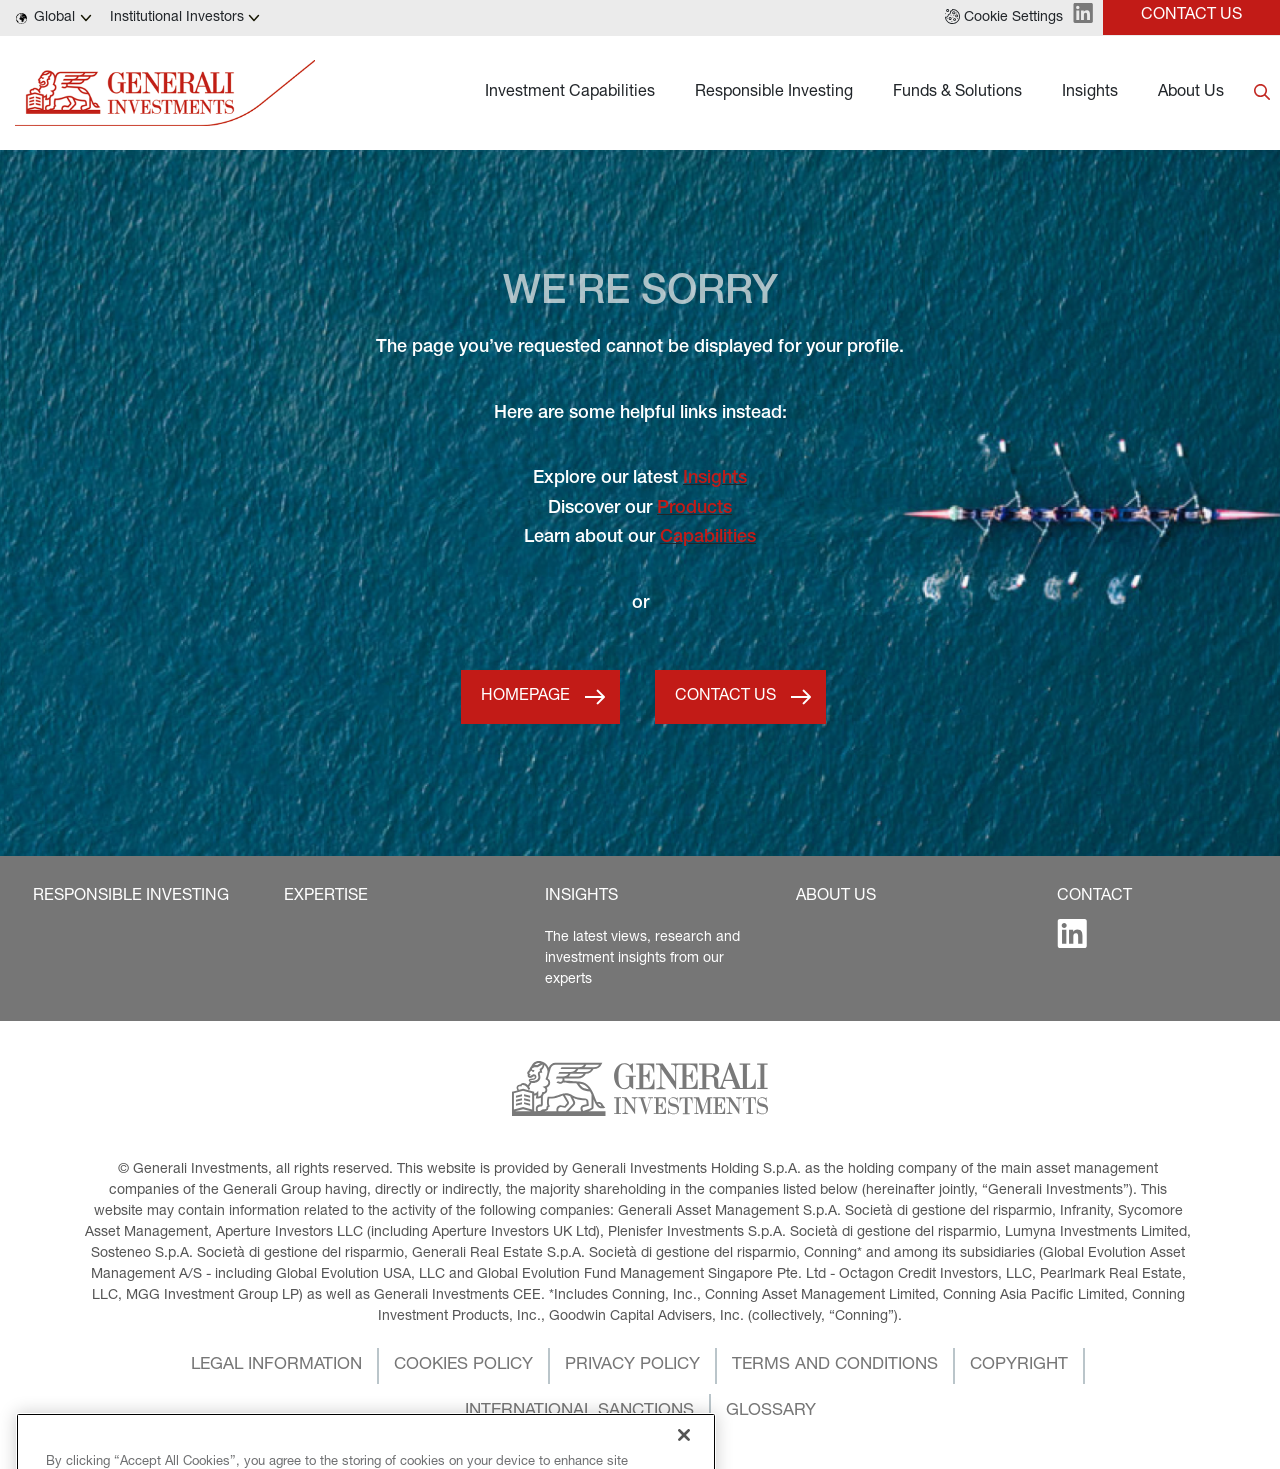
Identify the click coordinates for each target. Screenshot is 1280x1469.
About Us (1191, 93)
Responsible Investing (774, 93)
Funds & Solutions (957, 93)
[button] (1004, 18)
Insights (1090, 93)
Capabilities (708, 538)
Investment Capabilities (570, 93)
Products (694, 509)
